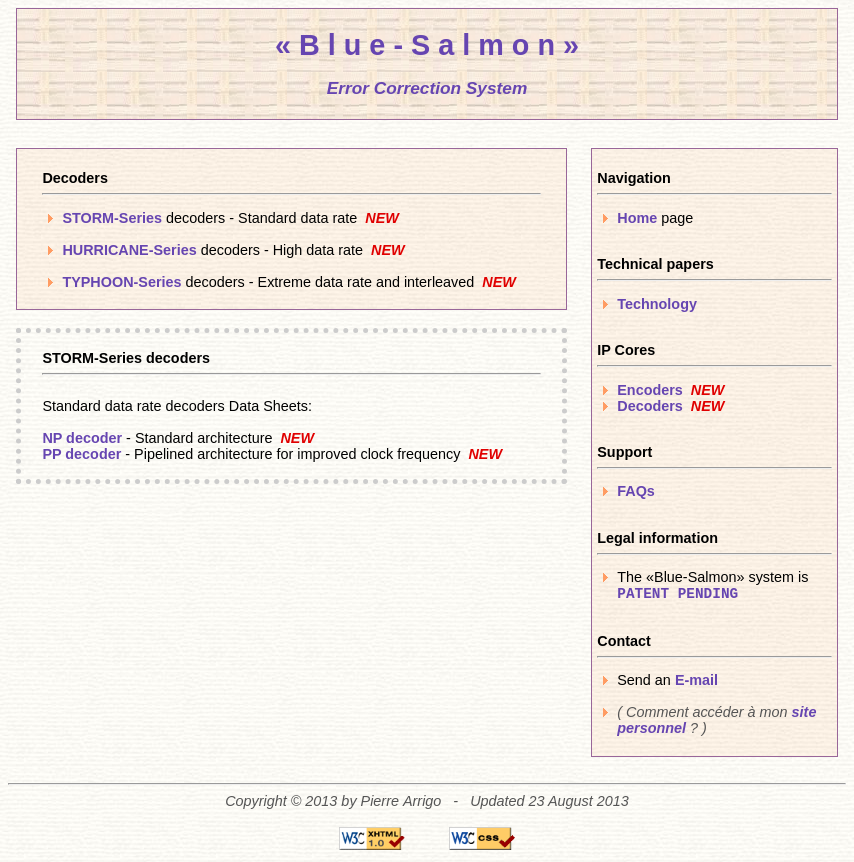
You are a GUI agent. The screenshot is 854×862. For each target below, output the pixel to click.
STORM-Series (112, 218)
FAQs (636, 491)
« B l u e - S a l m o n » (427, 45)
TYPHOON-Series (121, 282)
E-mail (696, 680)
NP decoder (82, 438)
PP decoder (81, 454)
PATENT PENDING (677, 594)
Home (637, 218)
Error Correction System (427, 88)
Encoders (650, 390)
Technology (657, 304)
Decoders (650, 406)
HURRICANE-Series (129, 250)
